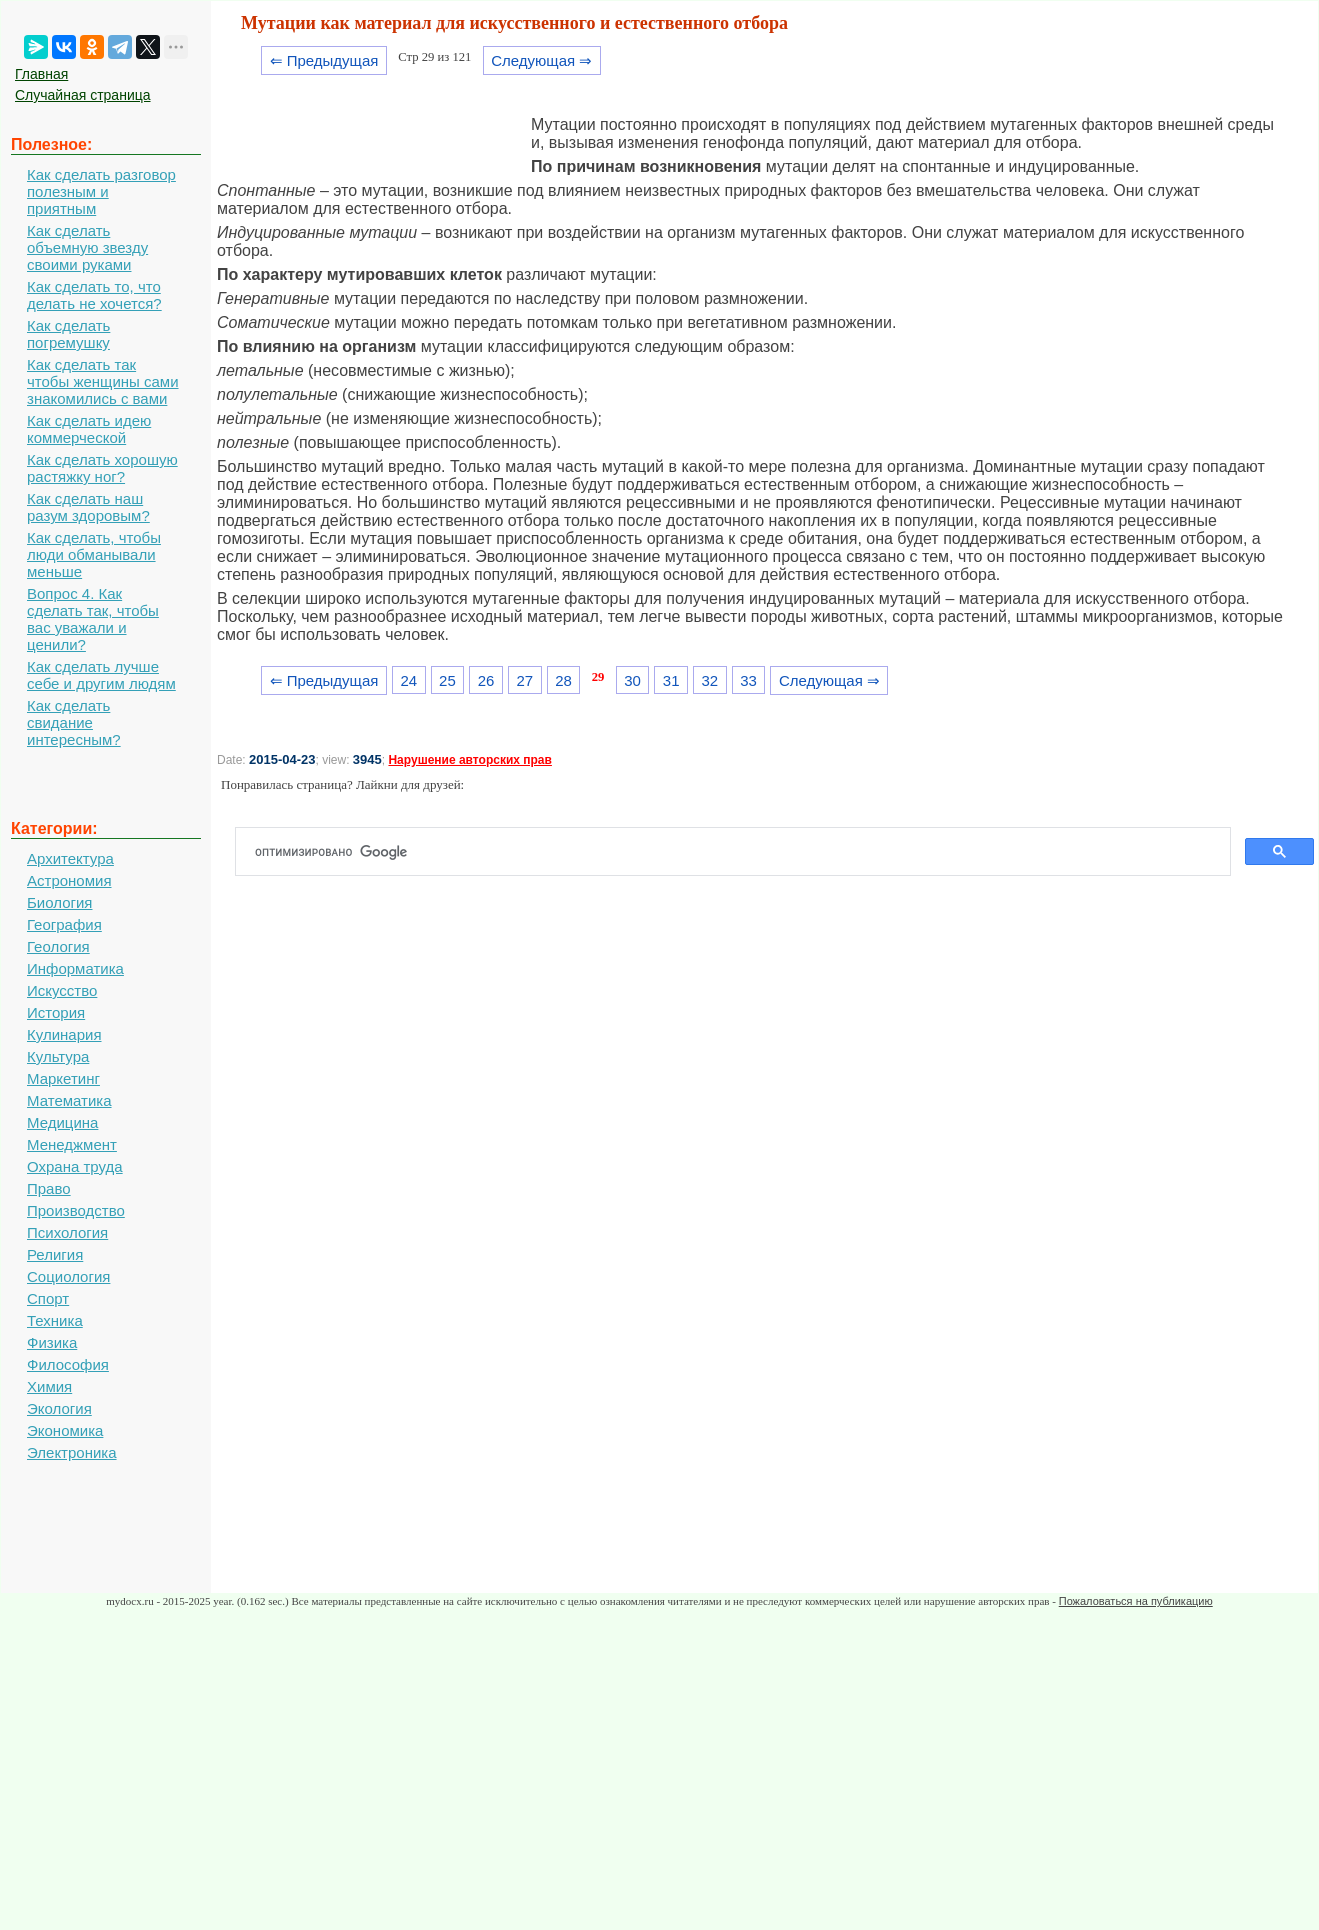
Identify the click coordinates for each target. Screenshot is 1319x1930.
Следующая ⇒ (541, 60)
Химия (49, 1386)
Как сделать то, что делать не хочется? (94, 295)
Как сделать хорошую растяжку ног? (102, 468)
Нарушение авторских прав (469, 760)
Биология (59, 902)
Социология (68, 1276)
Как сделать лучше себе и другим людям (101, 675)
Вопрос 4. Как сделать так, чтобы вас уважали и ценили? (93, 619)
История (56, 1012)
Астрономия (69, 880)
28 (563, 680)
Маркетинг (63, 1078)
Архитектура (70, 858)
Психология (67, 1232)
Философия (68, 1364)
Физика (52, 1342)
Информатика (75, 968)
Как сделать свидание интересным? (74, 722)
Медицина (62, 1122)
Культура (58, 1056)
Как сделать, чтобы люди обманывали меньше (94, 554)
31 (671, 680)
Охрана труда (75, 1166)
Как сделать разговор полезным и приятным (101, 191)
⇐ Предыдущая (324, 60)
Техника (55, 1320)
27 (524, 680)
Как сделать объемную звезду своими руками (87, 247)
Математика (69, 1100)
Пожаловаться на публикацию (1136, 1601)
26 (486, 680)
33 (748, 680)
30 (632, 680)
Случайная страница (83, 95)
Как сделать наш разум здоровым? (88, 507)
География (64, 924)
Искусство (62, 990)
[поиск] (741, 852)
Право (49, 1188)
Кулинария (64, 1034)
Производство (76, 1210)
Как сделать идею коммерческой (89, 429)
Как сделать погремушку (68, 334)
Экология (59, 1408)
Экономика (65, 1430)
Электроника (72, 1452)
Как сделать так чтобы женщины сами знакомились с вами (103, 381)
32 (710, 680)
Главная (41, 74)
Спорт (48, 1298)
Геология (58, 946)
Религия (55, 1254)
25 (447, 680)
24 (408, 680)
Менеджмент (72, 1144)
